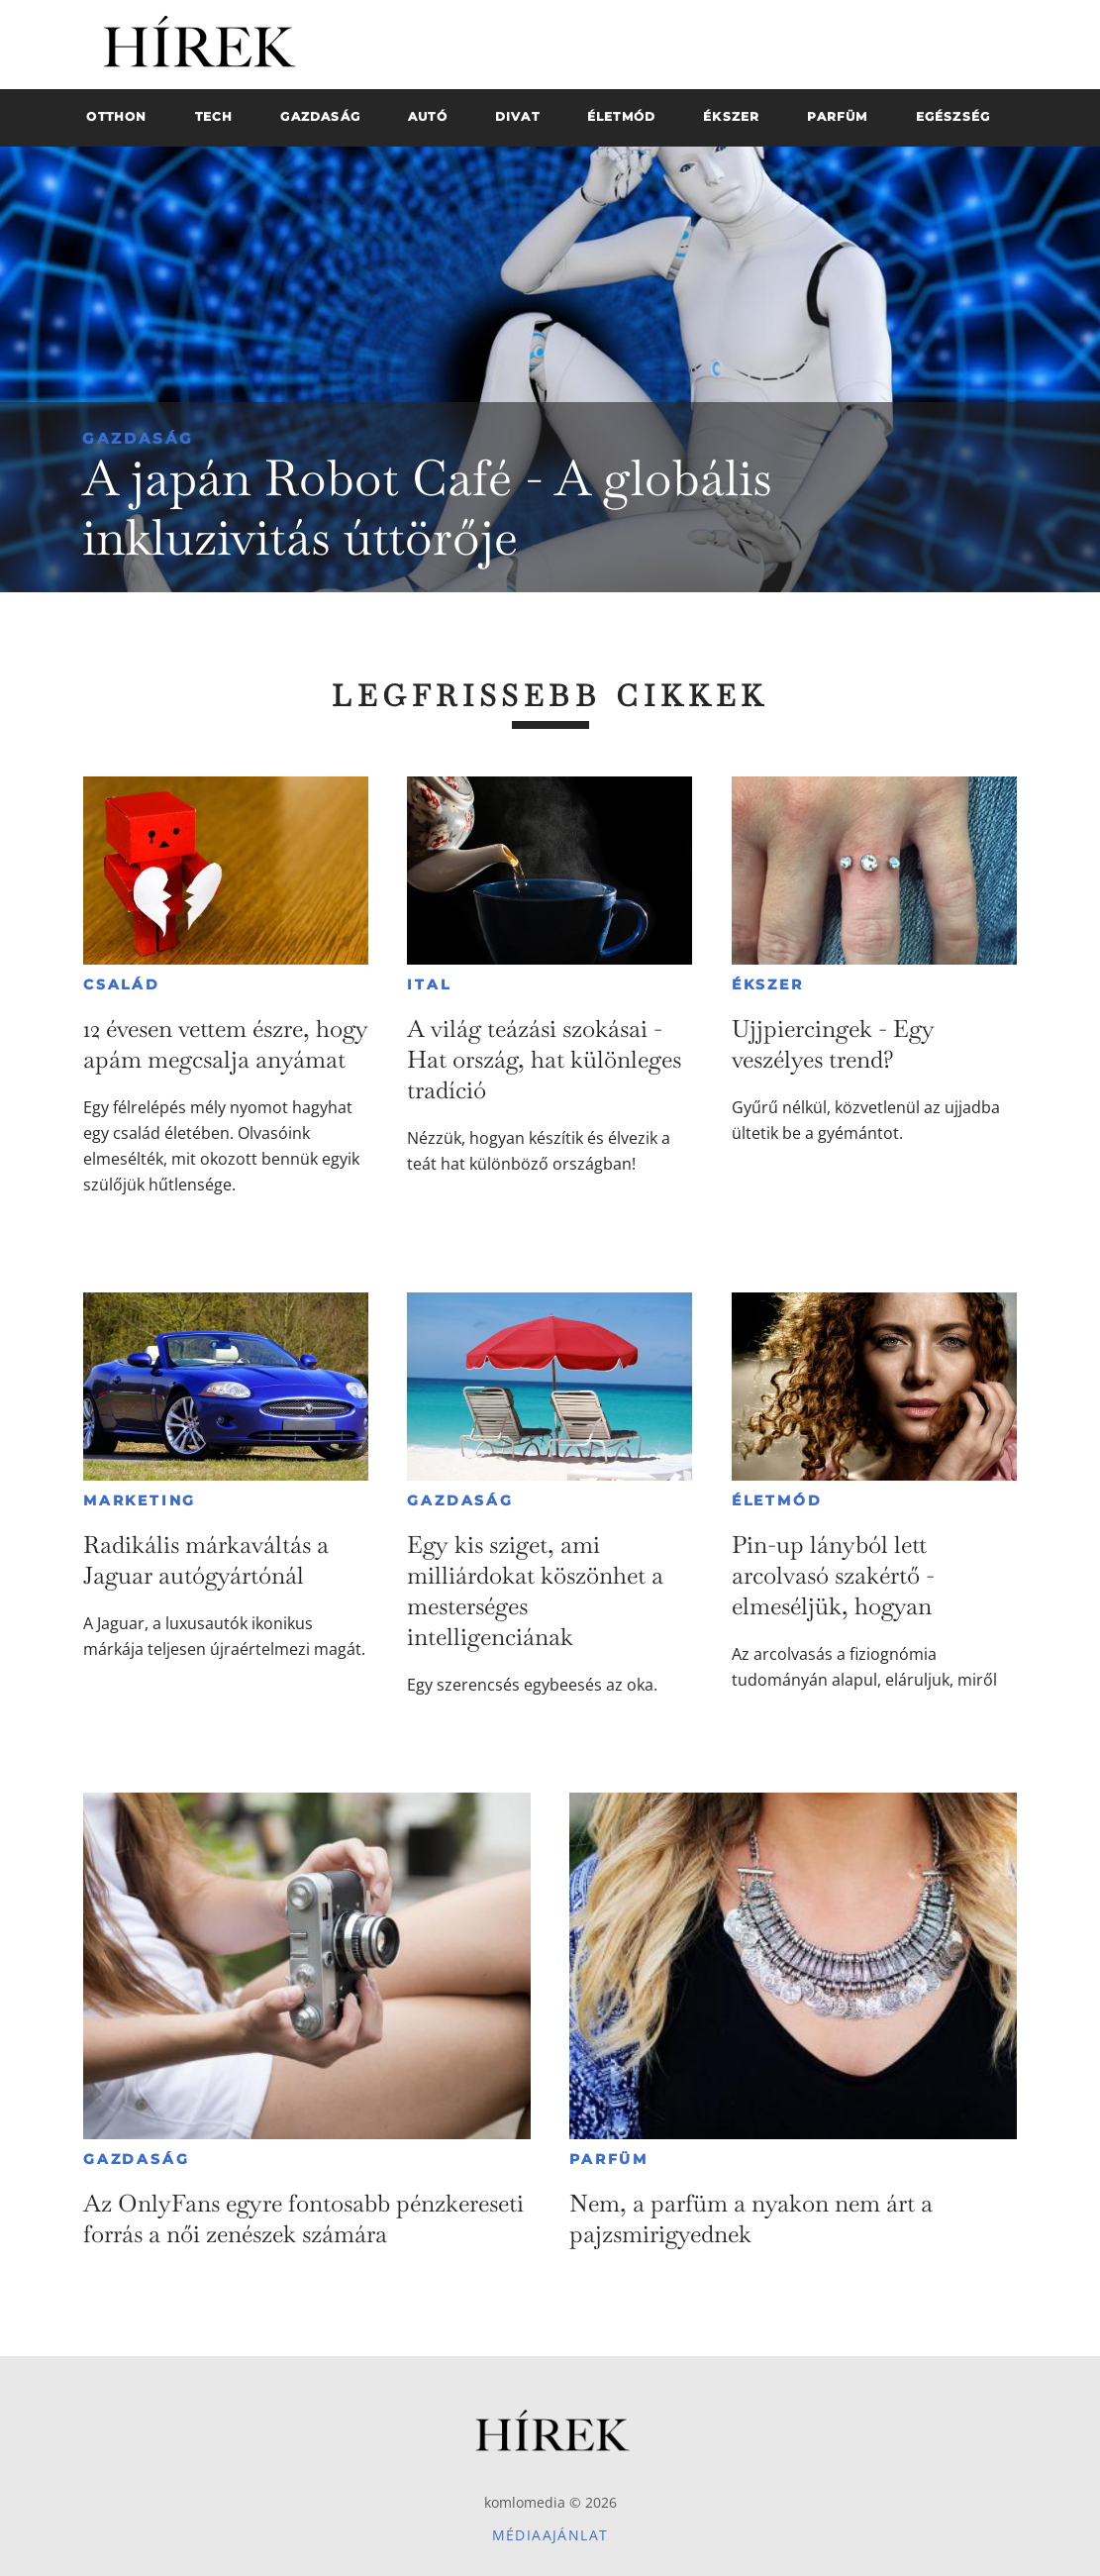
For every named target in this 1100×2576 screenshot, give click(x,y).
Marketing (139, 1500)
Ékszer (768, 984)
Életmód (777, 1500)
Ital (428, 984)
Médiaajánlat (550, 2534)
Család (121, 984)
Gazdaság (138, 438)
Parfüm (609, 2159)
